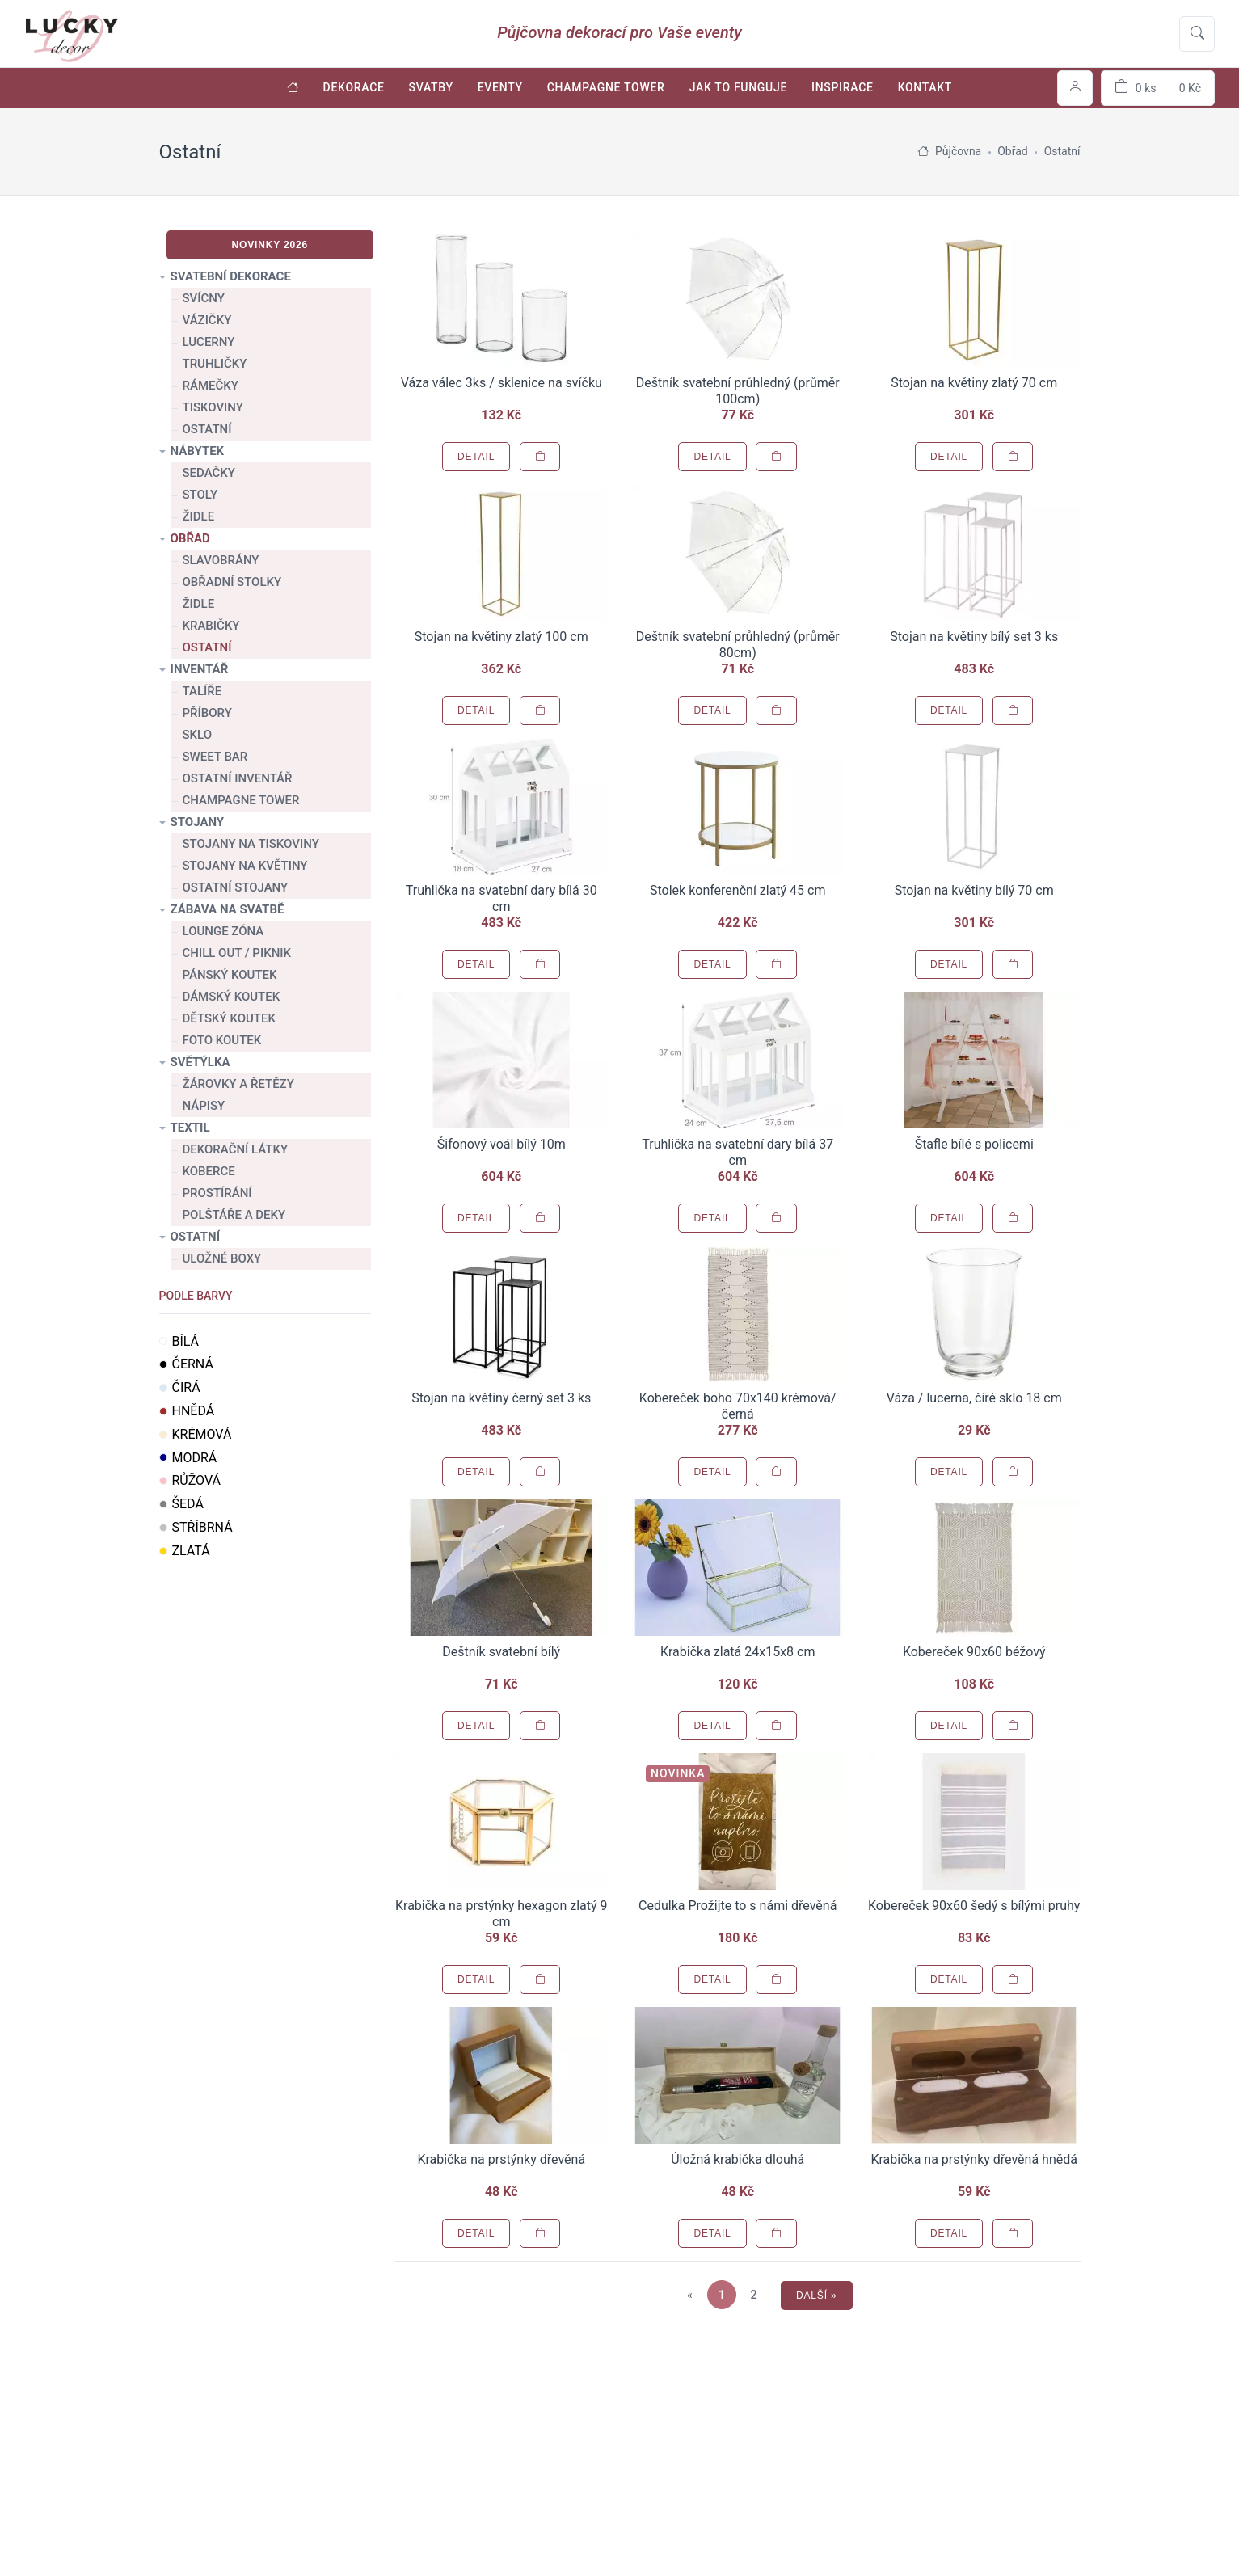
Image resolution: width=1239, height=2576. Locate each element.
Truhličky (215, 363)
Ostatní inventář (238, 778)
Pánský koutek (230, 975)
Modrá (188, 1457)
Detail (476, 456)
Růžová (190, 1480)
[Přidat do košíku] (540, 456)
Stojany (198, 822)
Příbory (207, 713)
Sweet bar (215, 756)
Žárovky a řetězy (238, 1084)
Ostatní (207, 429)
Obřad (190, 538)
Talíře (202, 691)
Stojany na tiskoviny (251, 844)
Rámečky (210, 385)
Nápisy (204, 1105)
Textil (190, 1127)
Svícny (204, 298)
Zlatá (184, 1550)
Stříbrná (196, 1527)
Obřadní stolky (232, 582)
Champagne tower (241, 800)
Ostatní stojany (236, 887)
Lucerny (209, 342)
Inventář (200, 669)
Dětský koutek (229, 1018)
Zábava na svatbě (227, 909)
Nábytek (198, 451)
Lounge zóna (223, 931)
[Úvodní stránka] (293, 88)
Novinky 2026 (269, 245)
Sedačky (209, 473)
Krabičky (211, 625)
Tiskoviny (213, 407)
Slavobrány (221, 560)
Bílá (179, 1341)
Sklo (198, 734)
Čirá (179, 1387)
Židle (199, 516)
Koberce (209, 1171)
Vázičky (207, 320)
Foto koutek (222, 1040)
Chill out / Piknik (237, 953)
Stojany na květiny (245, 865)
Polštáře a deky (234, 1215)
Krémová (195, 1434)
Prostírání (217, 1193)
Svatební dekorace (231, 276)
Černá (186, 1364)
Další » (816, 2295)
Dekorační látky (236, 1149)
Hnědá (187, 1411)
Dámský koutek (231, 996)
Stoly (200, 494)
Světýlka (200, 1062)
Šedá (181, 1503)
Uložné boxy (222, 1258)
